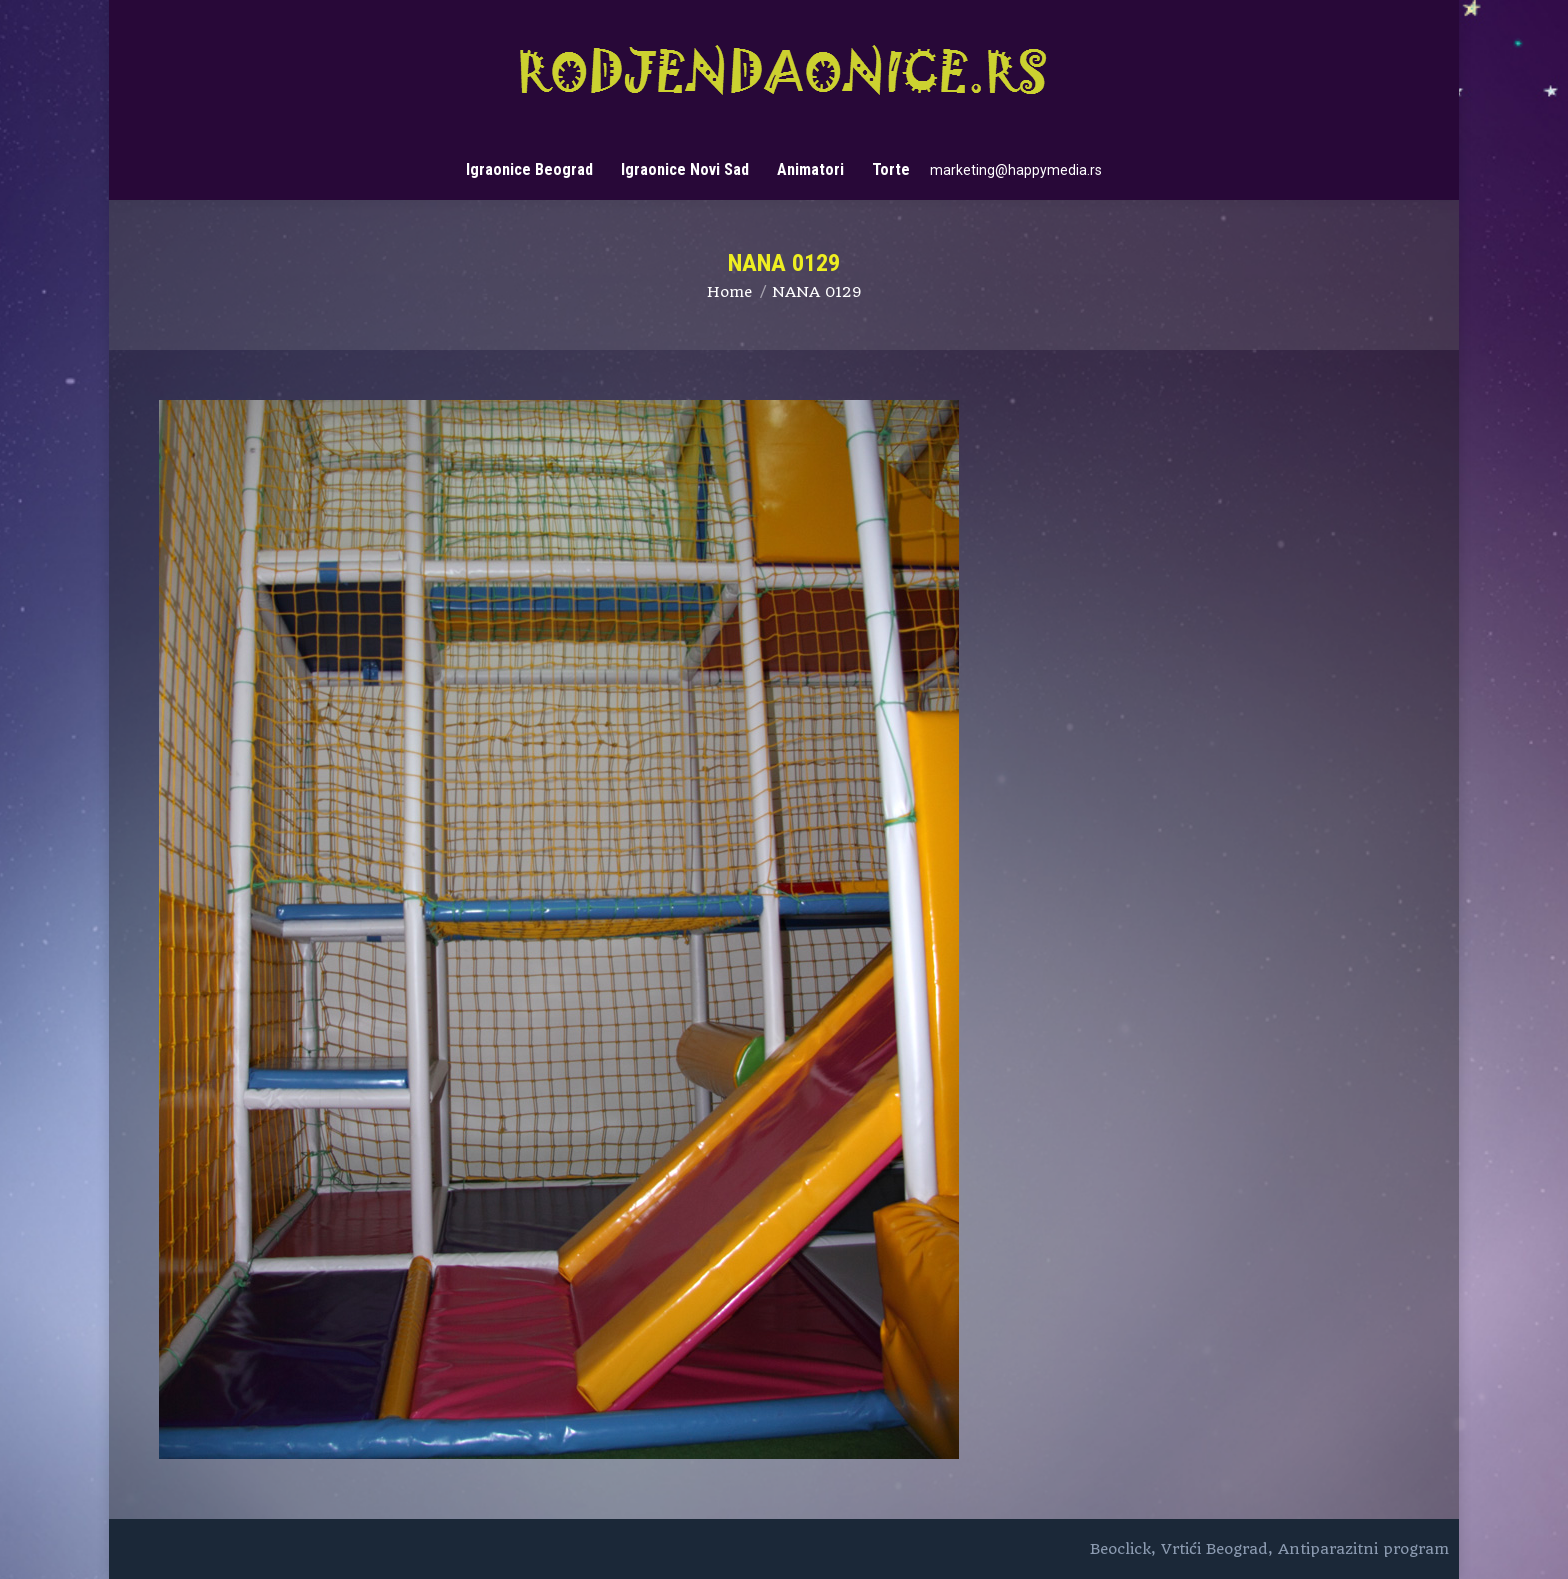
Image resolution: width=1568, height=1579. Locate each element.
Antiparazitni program (1363, 1549)
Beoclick (1120, 1549)
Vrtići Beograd (1214, 1549)
